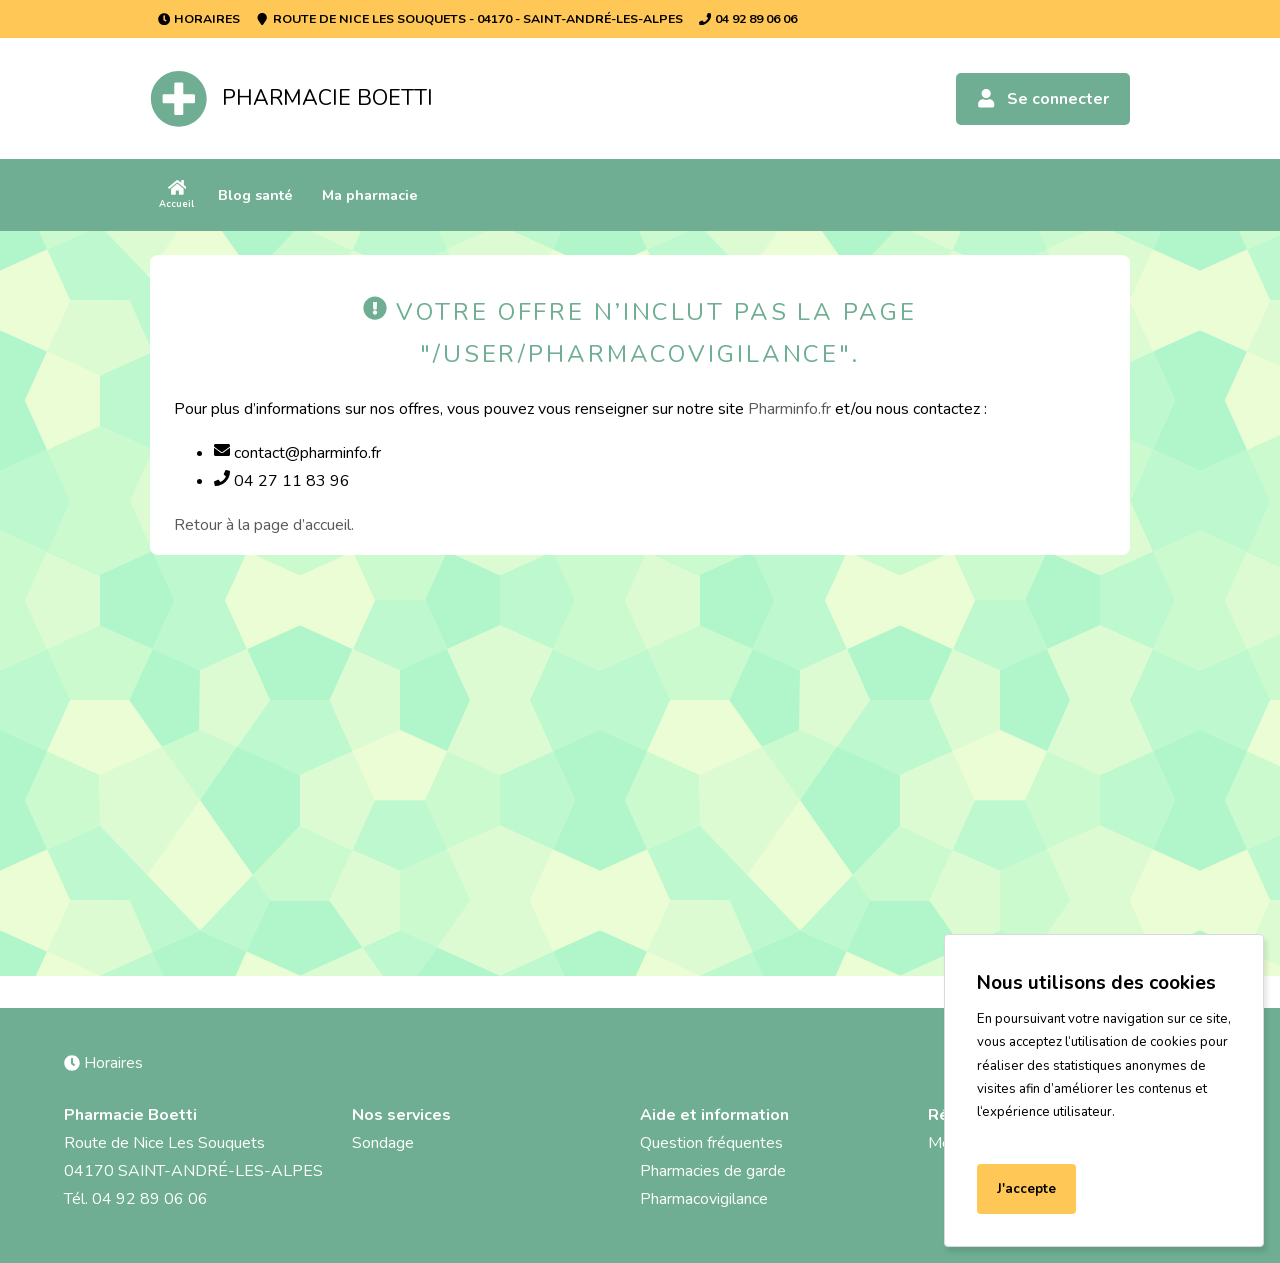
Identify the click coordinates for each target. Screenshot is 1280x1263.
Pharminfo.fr (789, 409)
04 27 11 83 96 (282, 481)
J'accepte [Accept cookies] (1026, 1189)
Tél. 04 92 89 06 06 (136, 1199)
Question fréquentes (711, 1143)
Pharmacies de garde (713, 1171)
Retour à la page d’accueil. (264, 525)
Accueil (176, 194)
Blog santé (255, 195)
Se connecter (1042, 99)
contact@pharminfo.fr (297, 453)
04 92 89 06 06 (748, 18)
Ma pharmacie (370, 195)
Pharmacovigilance (704, 1199)
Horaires (199, 18)
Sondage (383, 1143)
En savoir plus (1025, 1136)
